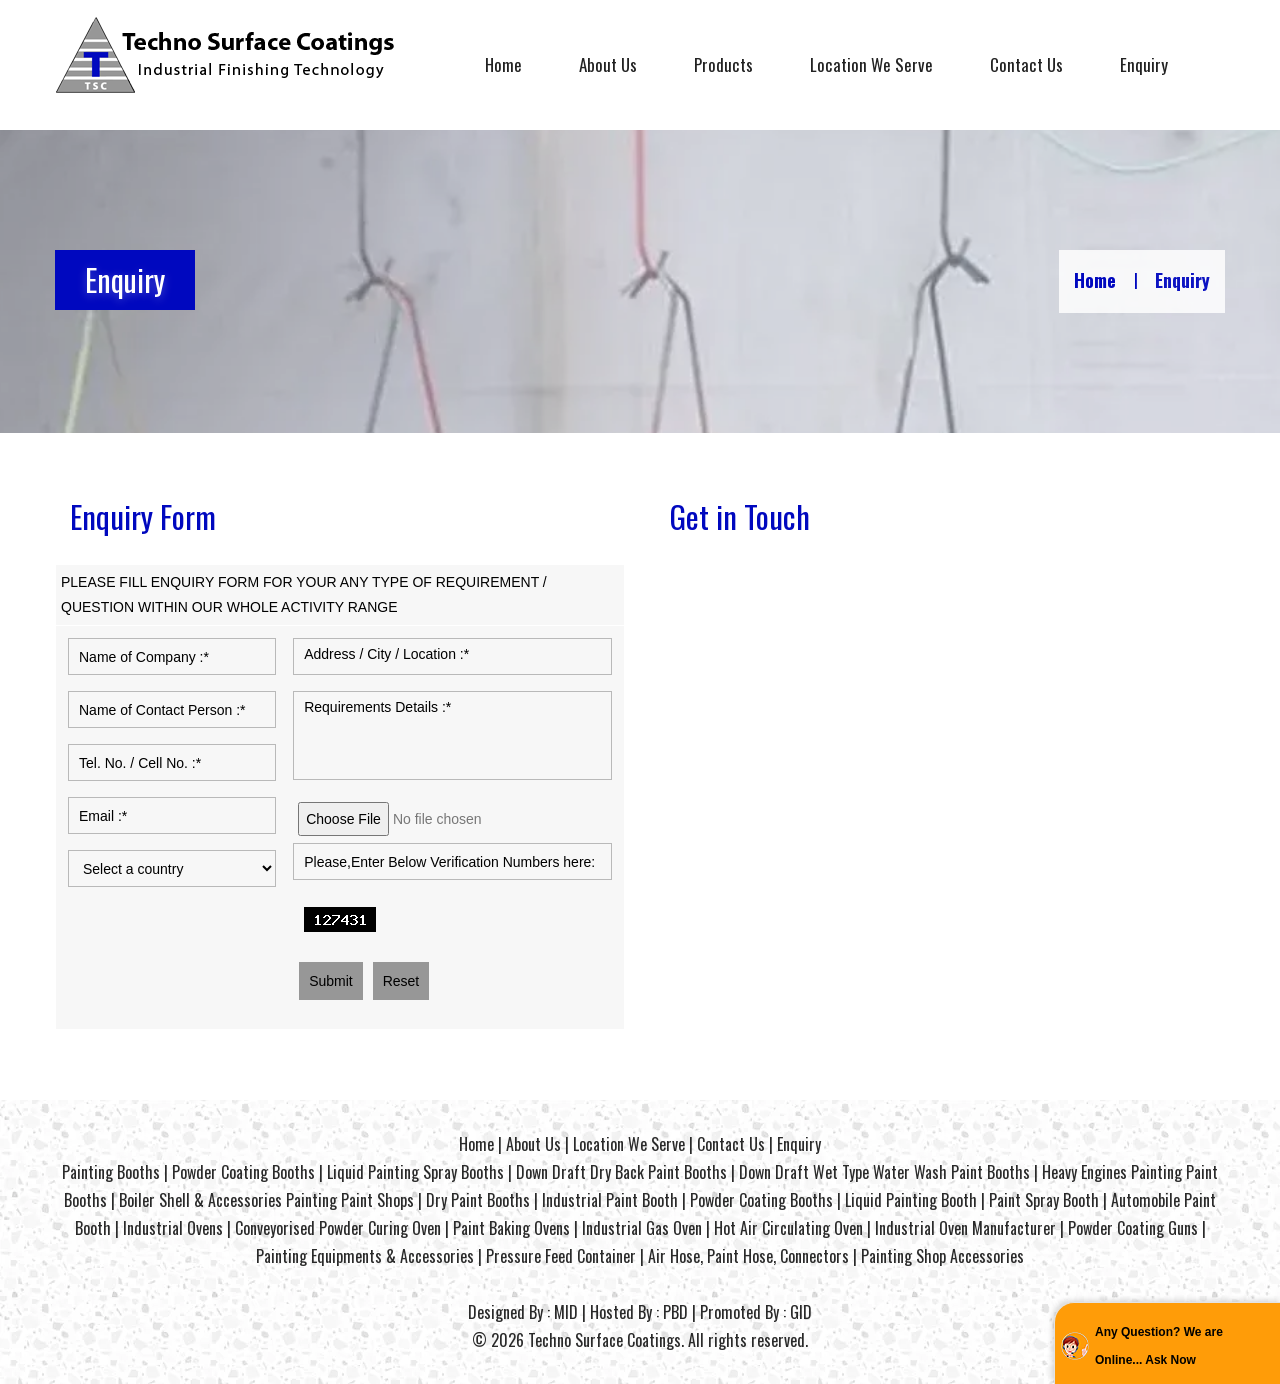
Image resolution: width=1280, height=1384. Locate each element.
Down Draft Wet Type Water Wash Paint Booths (884, 1172)
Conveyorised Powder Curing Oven (338, 1228)
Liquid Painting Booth (911, 1200)
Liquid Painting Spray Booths (415, 1172)
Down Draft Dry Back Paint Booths (621, 1172)
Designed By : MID (523, 1312)
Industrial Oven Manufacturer (965, 1228)
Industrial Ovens (173, 1228)
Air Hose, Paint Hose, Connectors (748, 1256)
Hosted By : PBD (639, 1312)
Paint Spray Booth (1044, 1200)
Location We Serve (871, 64)
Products (723, 64)
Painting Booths (111, 1172)
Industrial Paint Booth (610, 1200)
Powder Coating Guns (1133, 1228)
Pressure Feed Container (561, 1256)
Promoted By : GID (756, 1312)
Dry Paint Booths (478, 1200)
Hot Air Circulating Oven (788, 1228)
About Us (608, 64)
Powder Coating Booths (243, 1172)
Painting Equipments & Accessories (365, 1256)
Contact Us (1026, 64)
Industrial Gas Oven (642, 1228)
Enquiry (1144, 64)
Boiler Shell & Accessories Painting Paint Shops (266, 1200)
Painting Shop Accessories (942, 1256)
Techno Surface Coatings (604, 1340)
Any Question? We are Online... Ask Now (1159, 1346)
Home (503, 64)
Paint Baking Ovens (511, 1228)
